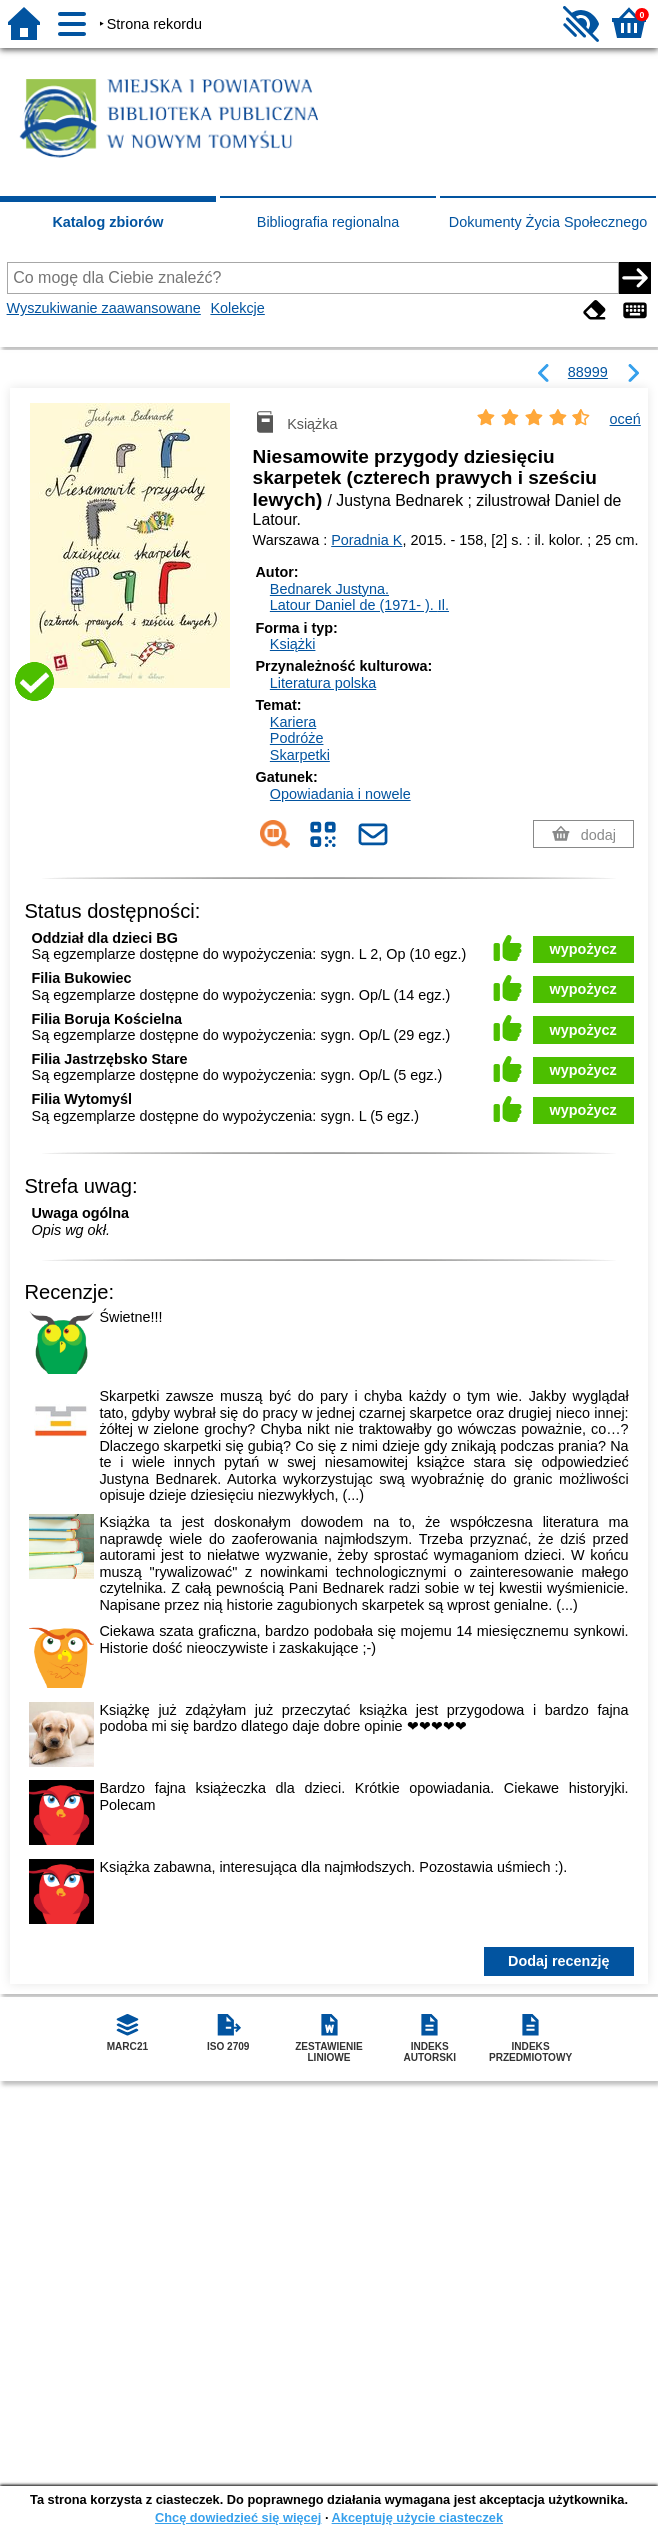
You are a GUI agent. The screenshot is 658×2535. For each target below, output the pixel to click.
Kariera (293, 722)
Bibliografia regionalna (328, 222)
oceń (625, 419)
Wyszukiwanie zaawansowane (104, 308)
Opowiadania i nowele (340, 794)
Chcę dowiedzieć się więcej (238, 2517)
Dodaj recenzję (559, 1961)
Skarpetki (300, 755)
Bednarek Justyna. (329, 589)
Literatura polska (323, 683)
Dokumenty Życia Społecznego (548, 222)
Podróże (297, 738)
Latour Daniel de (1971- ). (359, 605)
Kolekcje (237, 308)
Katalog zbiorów (107, 222)
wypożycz (583, 949)
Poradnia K (366, 540)
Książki (293, 644)
